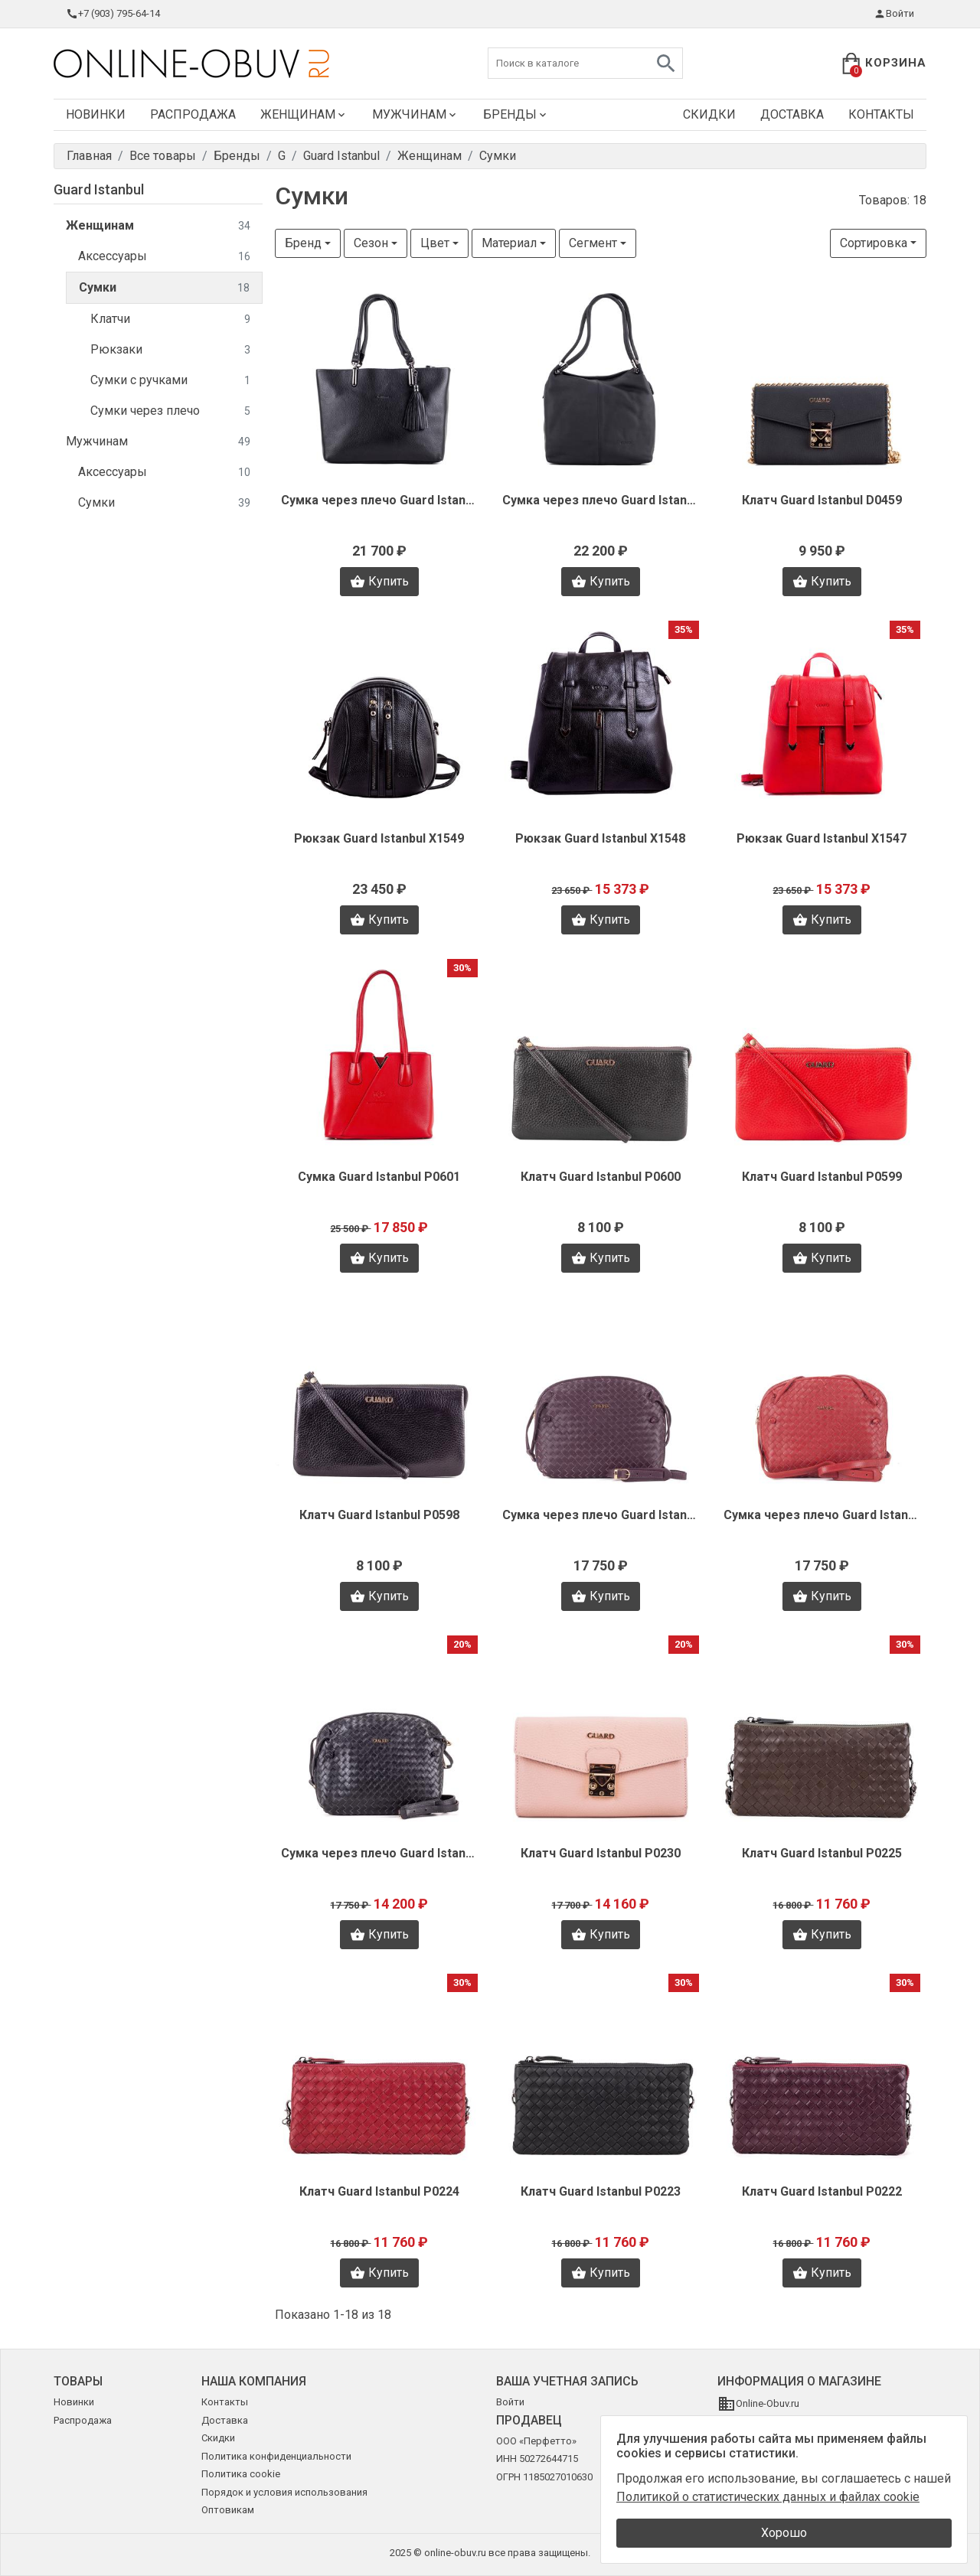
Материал (509, 243)
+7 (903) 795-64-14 (113, 14)
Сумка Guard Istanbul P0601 (379, 1176)
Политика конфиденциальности (276, 2456)
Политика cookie (240, 2474)
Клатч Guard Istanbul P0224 (379, 2191)
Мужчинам (415, 114)
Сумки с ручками (170, 381)
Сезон (371, 243)
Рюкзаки (170, 350)
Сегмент (593, 243)
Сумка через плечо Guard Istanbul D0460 (600, 500)
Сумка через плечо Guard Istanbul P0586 (379, 1853)
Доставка (792, 114)
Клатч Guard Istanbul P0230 (601, 1853)
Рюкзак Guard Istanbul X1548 (600, 838)
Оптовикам (227, 2510)
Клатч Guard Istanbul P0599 (822, 1176)
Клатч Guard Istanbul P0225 (822, 1853)
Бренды (516, 114)
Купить (379, 581)
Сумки (164, 288)
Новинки (96, 114)
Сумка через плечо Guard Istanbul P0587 (822, 1515)
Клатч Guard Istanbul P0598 (379, 1515)
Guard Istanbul (99, 189)
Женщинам (304, 114)
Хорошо (784, 2532)
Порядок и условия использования (284, 2492)
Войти (894, 14)
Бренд (303, 243)
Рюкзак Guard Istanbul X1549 (379, 838)
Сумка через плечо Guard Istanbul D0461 (379, 500)
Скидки (709, 114)
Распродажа (193, 114)
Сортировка (873, 243)
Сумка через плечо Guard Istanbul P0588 (600, 1515)
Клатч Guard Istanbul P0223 (601, 2191)
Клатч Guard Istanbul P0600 (601, 1176)
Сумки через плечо (170, 411)
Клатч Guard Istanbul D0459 (822, 500)
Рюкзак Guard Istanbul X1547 (821, 838)
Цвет (434, 243)
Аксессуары (164, 257)
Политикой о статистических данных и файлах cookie (768, 2497)
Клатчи (170, 319)
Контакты (881, 114)
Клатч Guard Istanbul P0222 (822, 2191)
